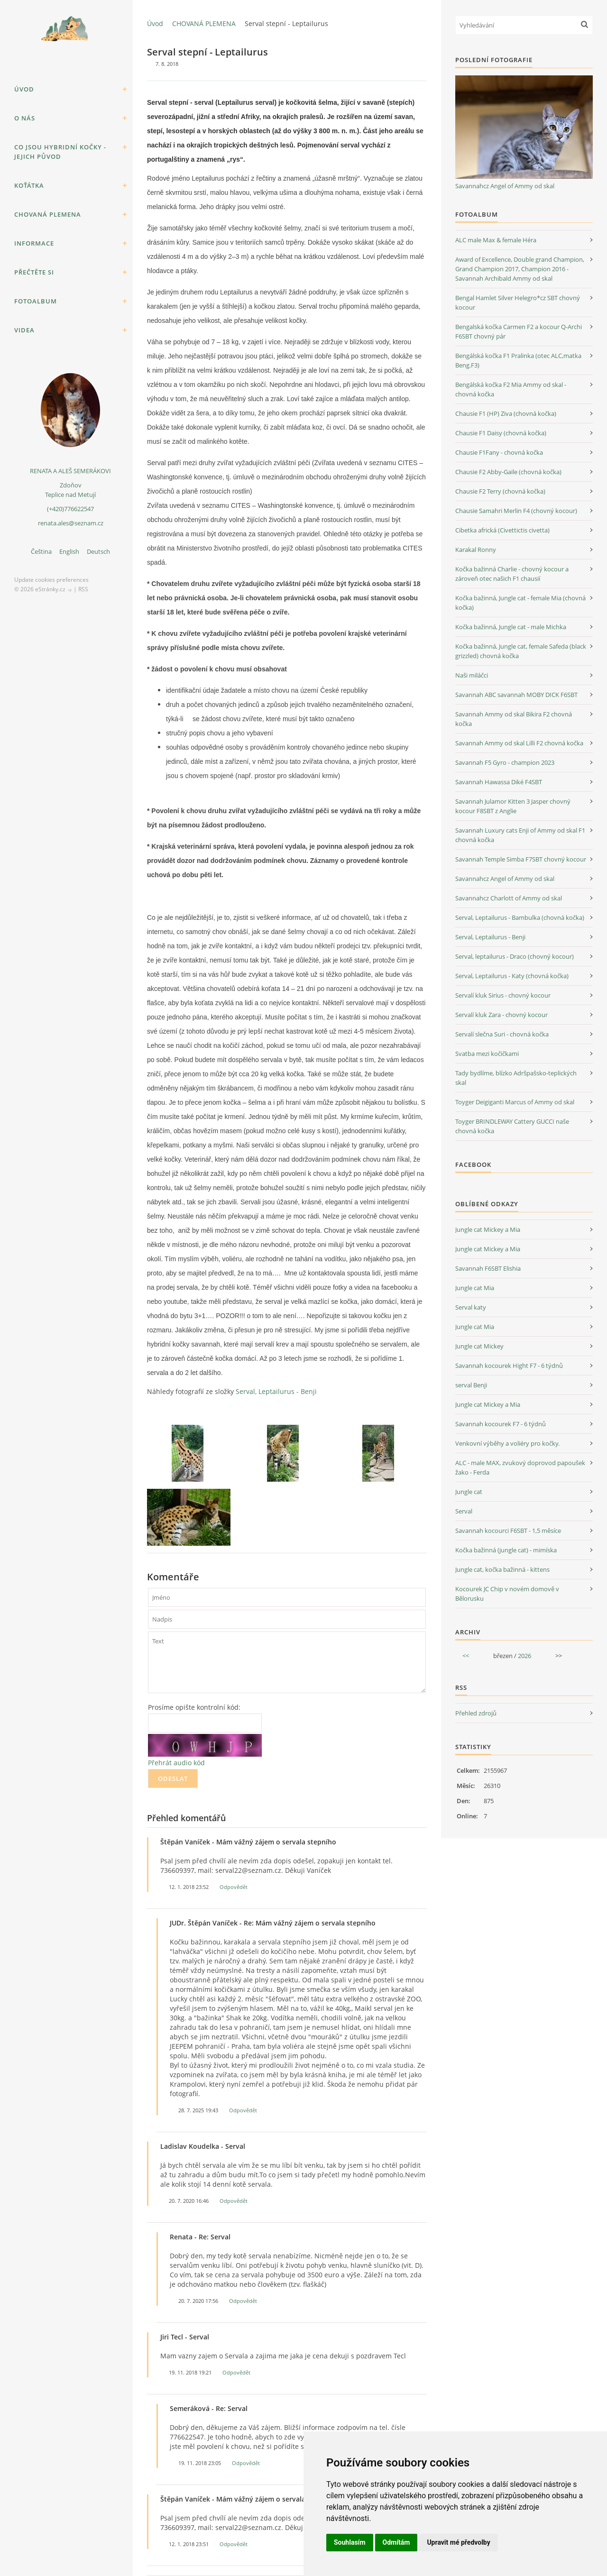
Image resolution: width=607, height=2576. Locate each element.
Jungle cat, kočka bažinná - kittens (502, 1569)
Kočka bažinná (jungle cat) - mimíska (506, 1550)
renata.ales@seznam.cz (70, 523)
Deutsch (98, 551)
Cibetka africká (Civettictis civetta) (502, 530)
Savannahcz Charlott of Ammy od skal (508, 898)
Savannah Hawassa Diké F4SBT (498, 782)
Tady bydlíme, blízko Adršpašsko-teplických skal (516, 1078)
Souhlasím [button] (350, 2542)
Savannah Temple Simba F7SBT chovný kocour (520, 859)
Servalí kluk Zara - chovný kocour (501, 1014)
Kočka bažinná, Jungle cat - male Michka (510, 627)
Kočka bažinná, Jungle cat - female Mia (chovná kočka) (520, 603)
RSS (83, 589)
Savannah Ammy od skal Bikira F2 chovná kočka (513, 719)
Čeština (41, 551)
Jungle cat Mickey (479, 1346)
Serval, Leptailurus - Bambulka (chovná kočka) (519, 917)
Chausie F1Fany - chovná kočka (499, 452)
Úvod (24, 89)
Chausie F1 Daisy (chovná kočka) (500, 433)
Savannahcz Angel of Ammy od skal (504, 186)
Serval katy (470, 1307)
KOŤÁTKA (29, 185)
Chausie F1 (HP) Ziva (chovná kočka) (505, 413)
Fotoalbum (35, 301)
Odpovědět (234, 1886)
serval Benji (471, 1385)
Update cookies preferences (51, 580)
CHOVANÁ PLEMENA (47, 214)
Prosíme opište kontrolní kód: (194, 1707)
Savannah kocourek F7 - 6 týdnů (500, 1424)
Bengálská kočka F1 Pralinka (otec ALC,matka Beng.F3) (518, 360)
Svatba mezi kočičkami (487, 1053)
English (69, 551)
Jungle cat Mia (474, 1287)
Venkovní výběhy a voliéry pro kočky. (507, 1443)
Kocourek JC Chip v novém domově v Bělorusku (507, 1594)
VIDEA (24, 330)
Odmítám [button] (396, 2542)
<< (465, 1655)
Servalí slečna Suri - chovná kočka (502, 1034)
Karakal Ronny (475, 549)
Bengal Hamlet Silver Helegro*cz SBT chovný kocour (517, 302)
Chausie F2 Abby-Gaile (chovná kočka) (508, 472)
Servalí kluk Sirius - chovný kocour (503, 995)
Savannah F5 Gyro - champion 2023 (504, 762)
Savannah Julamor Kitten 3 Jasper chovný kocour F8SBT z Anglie (512, 806)
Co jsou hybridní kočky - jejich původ (60, 152)
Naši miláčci (471, 675)
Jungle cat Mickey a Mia (487, 1229)
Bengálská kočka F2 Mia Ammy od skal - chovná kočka (510, 389)
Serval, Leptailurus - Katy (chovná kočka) (512, 976)
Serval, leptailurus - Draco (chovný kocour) (514, 956)
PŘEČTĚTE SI (34, 272)
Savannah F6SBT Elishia (488, 1268)
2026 (524, 1655)
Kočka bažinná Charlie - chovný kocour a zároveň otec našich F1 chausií (512, 574)
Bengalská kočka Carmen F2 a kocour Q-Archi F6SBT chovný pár (518, 331)
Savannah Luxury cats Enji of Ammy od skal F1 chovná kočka (520, 835)
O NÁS (24, 118)
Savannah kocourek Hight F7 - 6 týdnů (509, 1365)
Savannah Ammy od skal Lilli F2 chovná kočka (519, 743)
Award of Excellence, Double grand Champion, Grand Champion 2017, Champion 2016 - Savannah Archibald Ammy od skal (519, 269)
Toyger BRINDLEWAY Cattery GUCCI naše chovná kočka (512, 1126)
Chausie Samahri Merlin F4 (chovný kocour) (516, 510)
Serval (463, 1511)
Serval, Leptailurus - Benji (276, 1391)
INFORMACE (34, 243)
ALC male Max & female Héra (495, 240)
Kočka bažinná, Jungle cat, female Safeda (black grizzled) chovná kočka (520, 651)
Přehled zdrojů (476, 1713)
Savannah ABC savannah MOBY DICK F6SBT (516, 694)
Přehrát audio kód (176, 1762)
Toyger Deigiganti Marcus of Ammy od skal (514, 1102)
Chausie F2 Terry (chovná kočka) (500, 491)
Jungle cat (468, 1491)
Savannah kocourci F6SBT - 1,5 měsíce (508, 1530)
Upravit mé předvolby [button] (458, 2542)
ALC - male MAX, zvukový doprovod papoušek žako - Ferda (520, 1467)
